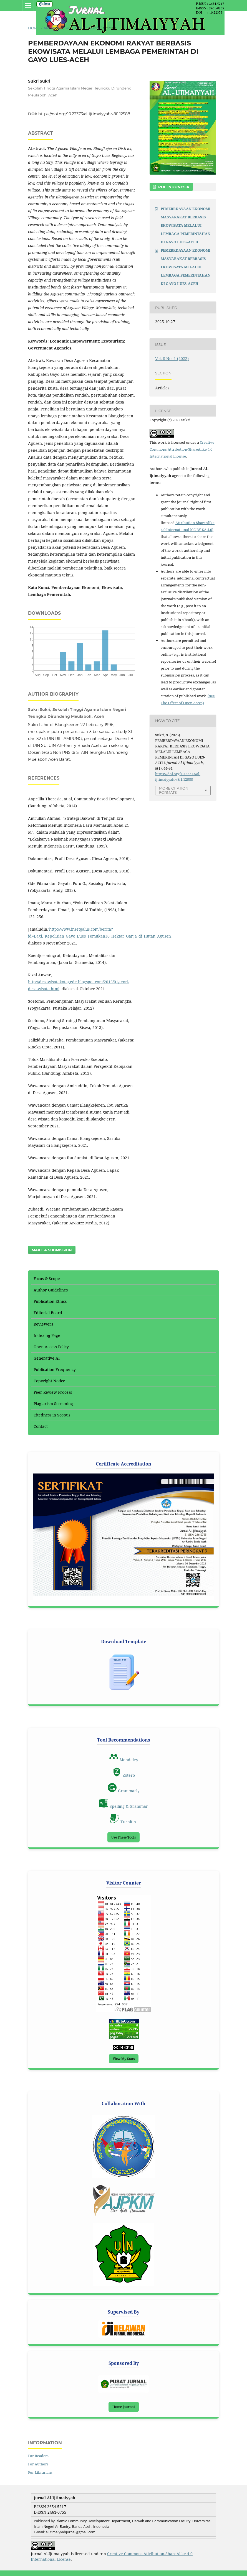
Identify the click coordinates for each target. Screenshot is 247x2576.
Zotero (123, 1775)
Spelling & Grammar (123, 1806)
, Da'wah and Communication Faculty (160, 2521)
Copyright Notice (49, 1380)
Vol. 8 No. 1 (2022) (82, 28)
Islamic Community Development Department (93, 2521)
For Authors (38, 2464)
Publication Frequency (55, 1369)
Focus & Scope (47, 1278)
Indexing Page (47, 1335)
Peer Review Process (53, 1392)
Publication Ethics (50, 1301)
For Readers (38, 2455)
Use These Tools (123, 1837)
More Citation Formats (173, 790)
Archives (53, 28)
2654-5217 (56, 2506)
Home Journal (123, 2406)
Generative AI (47, 1358)
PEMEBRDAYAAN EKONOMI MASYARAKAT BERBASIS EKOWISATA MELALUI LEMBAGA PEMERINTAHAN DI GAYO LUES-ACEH (185, 225)
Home (34, 28)
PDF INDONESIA (173, 187)
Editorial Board (48, 1312)
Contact (41, 1426)
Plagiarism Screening (53, 1403)
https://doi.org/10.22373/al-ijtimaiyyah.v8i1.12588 (84, 113)
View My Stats (124, 2058)
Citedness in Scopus (52, 1415)
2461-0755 (56, 2512)
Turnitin (123, 1821)
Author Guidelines (51, 1290)
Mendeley (123, 1759)
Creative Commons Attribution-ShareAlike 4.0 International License (182, 449)
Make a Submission (52, 1250)
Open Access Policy (51, 1346)
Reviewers (43, 1324)
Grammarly (123, 1790)
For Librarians (40, 2472)
